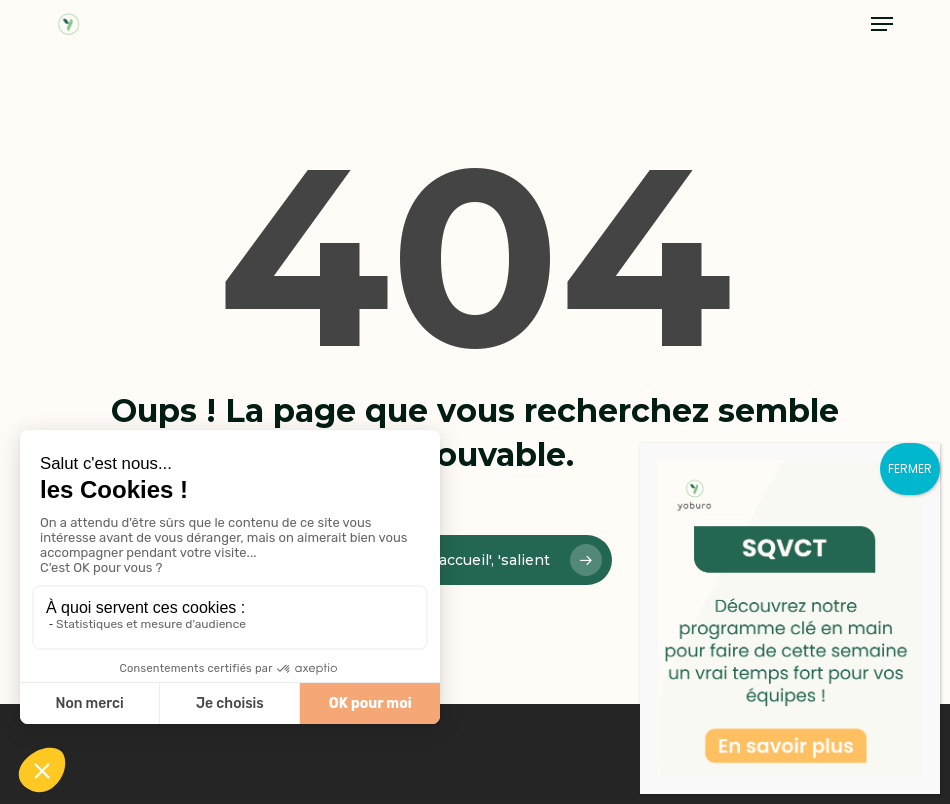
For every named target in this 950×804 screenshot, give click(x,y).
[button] (882, 24)
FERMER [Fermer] (910, 468)
